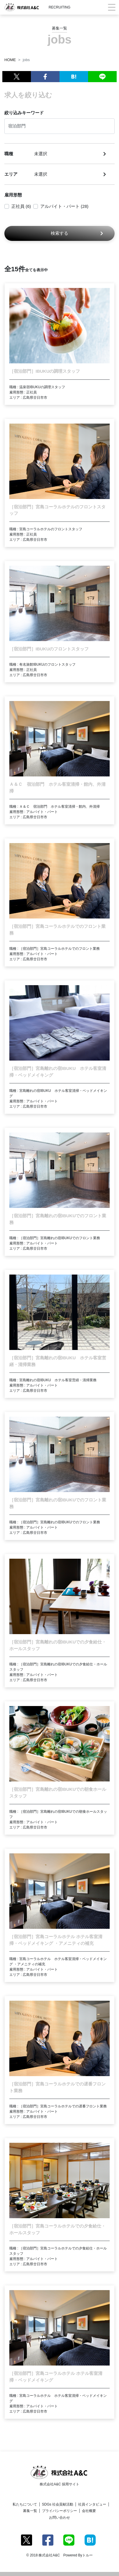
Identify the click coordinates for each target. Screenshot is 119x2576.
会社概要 (89, 2511)
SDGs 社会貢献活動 (57, 2504)
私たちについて (25, 2504)
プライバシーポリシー (59, 2511)
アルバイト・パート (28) (64, 206)
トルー (87, 2555)
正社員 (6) (21, 206)
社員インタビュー (92, 2504)
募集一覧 (30, 2511)
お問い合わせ (59, 2517)
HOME (10, 60)
